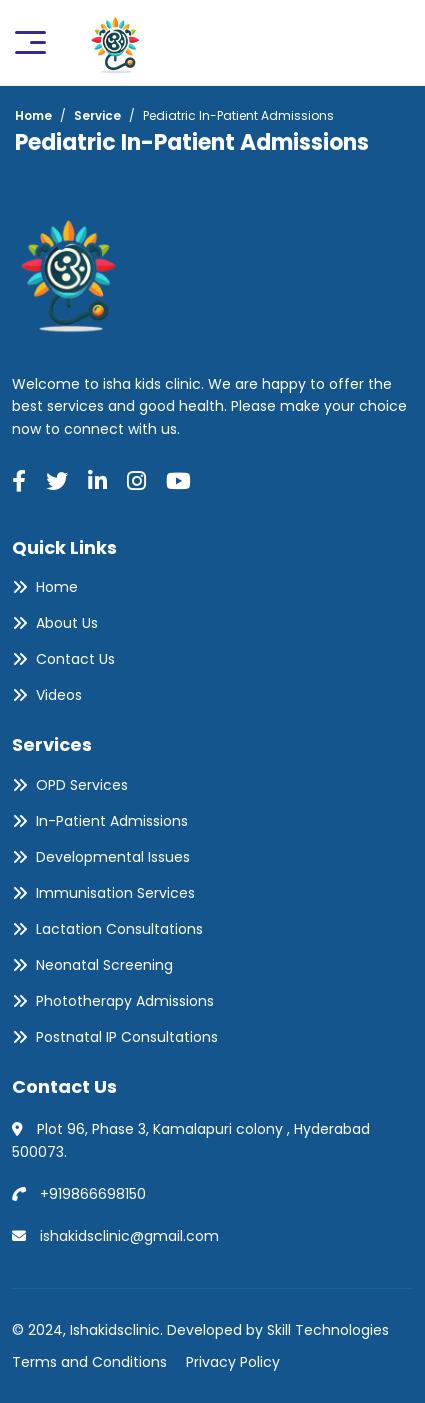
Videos (59, 695)
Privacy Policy (233, 1362)
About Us (67, 623)
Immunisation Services (115, 893)
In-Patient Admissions (112, 821)
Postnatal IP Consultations (127, 1037)
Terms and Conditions (89, 1362)
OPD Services (82, 785)
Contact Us (75, 659)
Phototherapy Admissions (125, 1001)
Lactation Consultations (119, 929)
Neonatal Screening (104, 965)
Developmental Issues (113, 857)
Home (57, 587)
